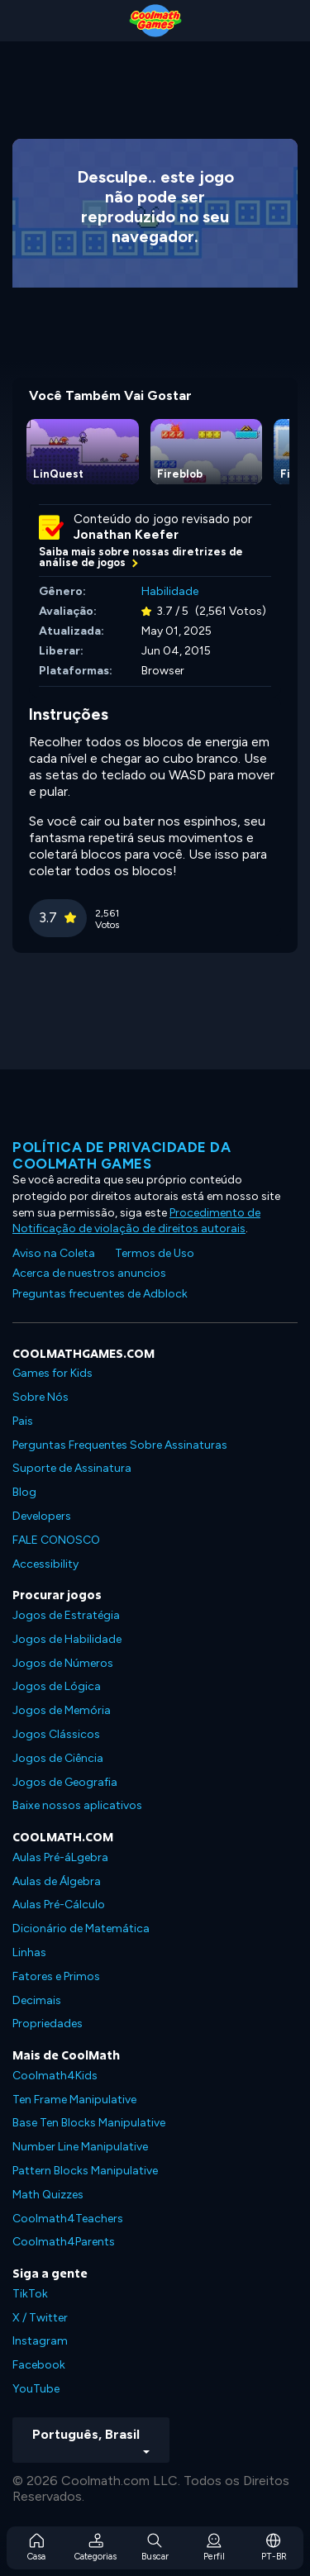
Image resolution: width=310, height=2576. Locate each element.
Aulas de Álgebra (56, 1881)
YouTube (36, 2389)
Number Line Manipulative (80, 2147)
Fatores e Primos (56, 1976)
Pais (22, 1421)
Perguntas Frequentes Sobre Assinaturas (119, 1445)
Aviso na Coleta (53, 1253)
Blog (24, 1492)
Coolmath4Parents (63, 2242)
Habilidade (169, 591)
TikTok (30, 2294)
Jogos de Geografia (64, 1782)
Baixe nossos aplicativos (77, 1805)
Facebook (38, 2365)
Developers (41, 1516)
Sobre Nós (40, 1397)
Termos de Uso (154, 1253)
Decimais (36, 2000)
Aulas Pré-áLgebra (60, 1857)
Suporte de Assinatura (71, 1468)
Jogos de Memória (61, 1710)
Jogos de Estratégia (66, 1615)
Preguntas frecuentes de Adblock (100, 1294)
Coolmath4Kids (55, 2076)
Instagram (40, 2341)
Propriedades (47, 2024)
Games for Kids (52, 1373)
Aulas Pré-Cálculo (58, 1904)
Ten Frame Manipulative (74, 2100)
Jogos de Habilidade (67, 1639)
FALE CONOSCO (56, 1540)
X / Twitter (40, 2318)
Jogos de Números (62, 1663)
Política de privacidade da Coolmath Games (121, 1155)
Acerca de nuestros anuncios (89, 1273)
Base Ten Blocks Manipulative (88, 2123)
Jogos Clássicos (56, 1734)
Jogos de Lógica (56, 1686)
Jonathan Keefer (126, 534)
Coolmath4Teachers (67, 2219)
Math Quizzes (47, 2195)
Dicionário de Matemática (81, 1928)
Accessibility (45, 1564)
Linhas (29, 1952)
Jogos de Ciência (57, 1758)
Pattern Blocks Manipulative (85, 2171)
